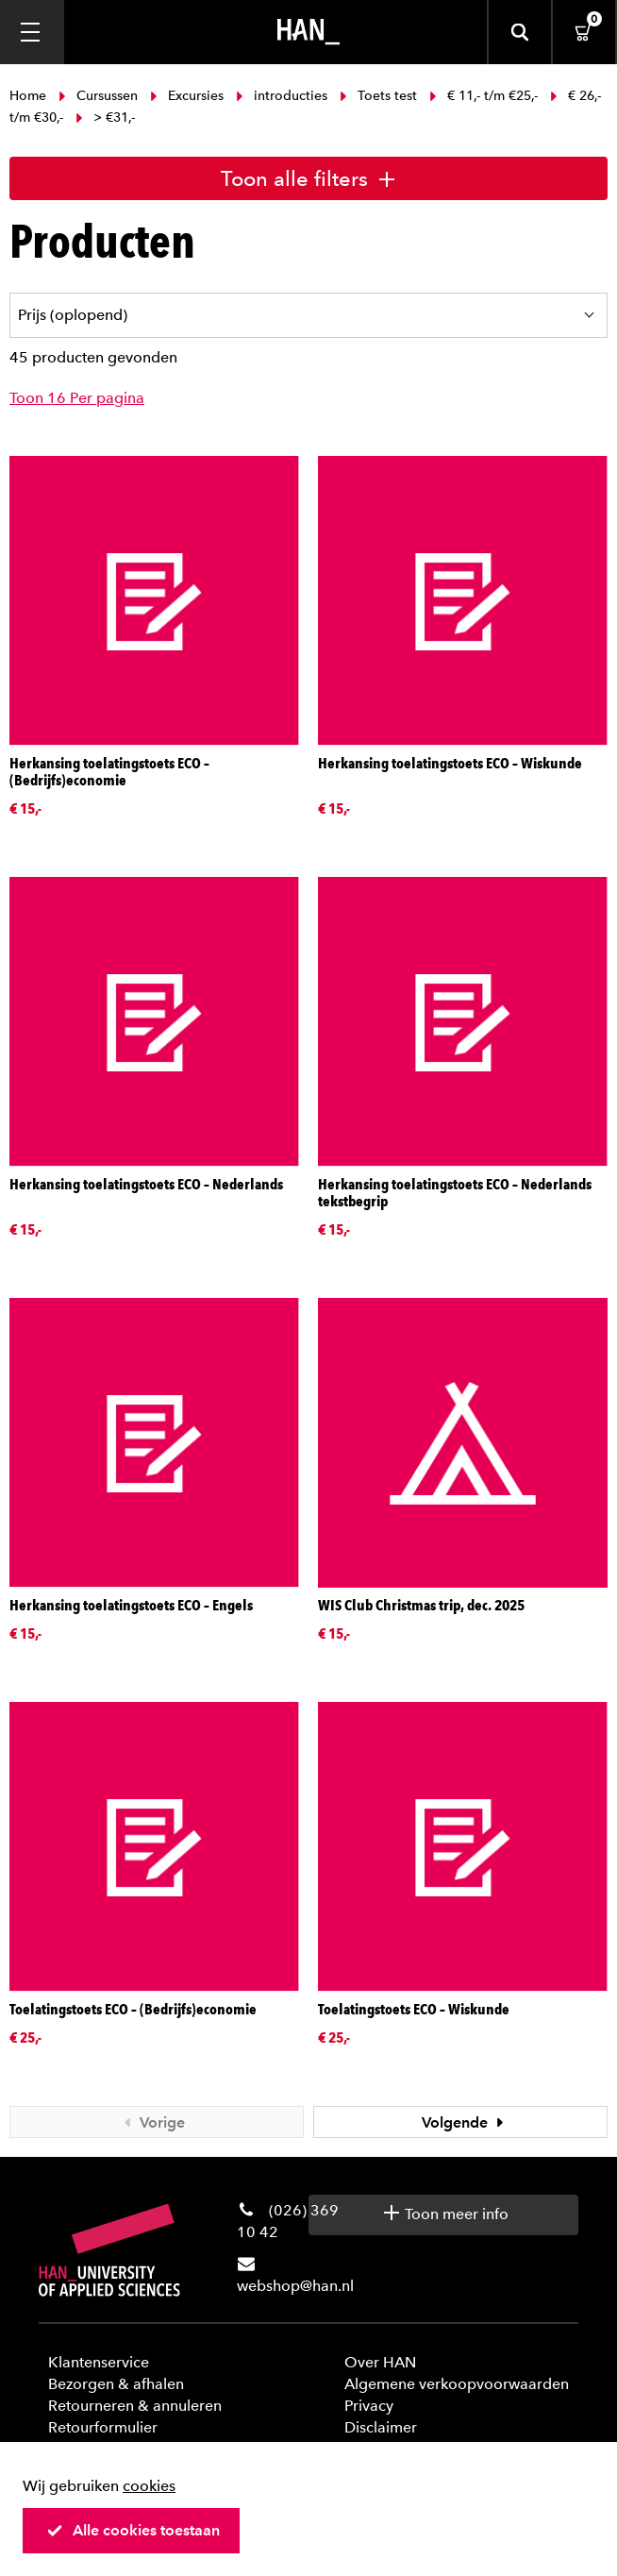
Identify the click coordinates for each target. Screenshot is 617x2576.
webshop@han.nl (295, 2286)
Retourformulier (103, 2427)
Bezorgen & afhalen (116, 2384)
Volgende (465, 2122)
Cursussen (98, 96)
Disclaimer (380, 2427)
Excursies (186, 96)
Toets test (378, 96)
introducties (281, 96)
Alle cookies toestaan (133, 2530)
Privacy (368, 2406)
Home (29, 96)
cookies (149, 2486)
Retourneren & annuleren (135, 2406)
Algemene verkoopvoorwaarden (456, 2384)
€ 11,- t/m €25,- (483, 96)
